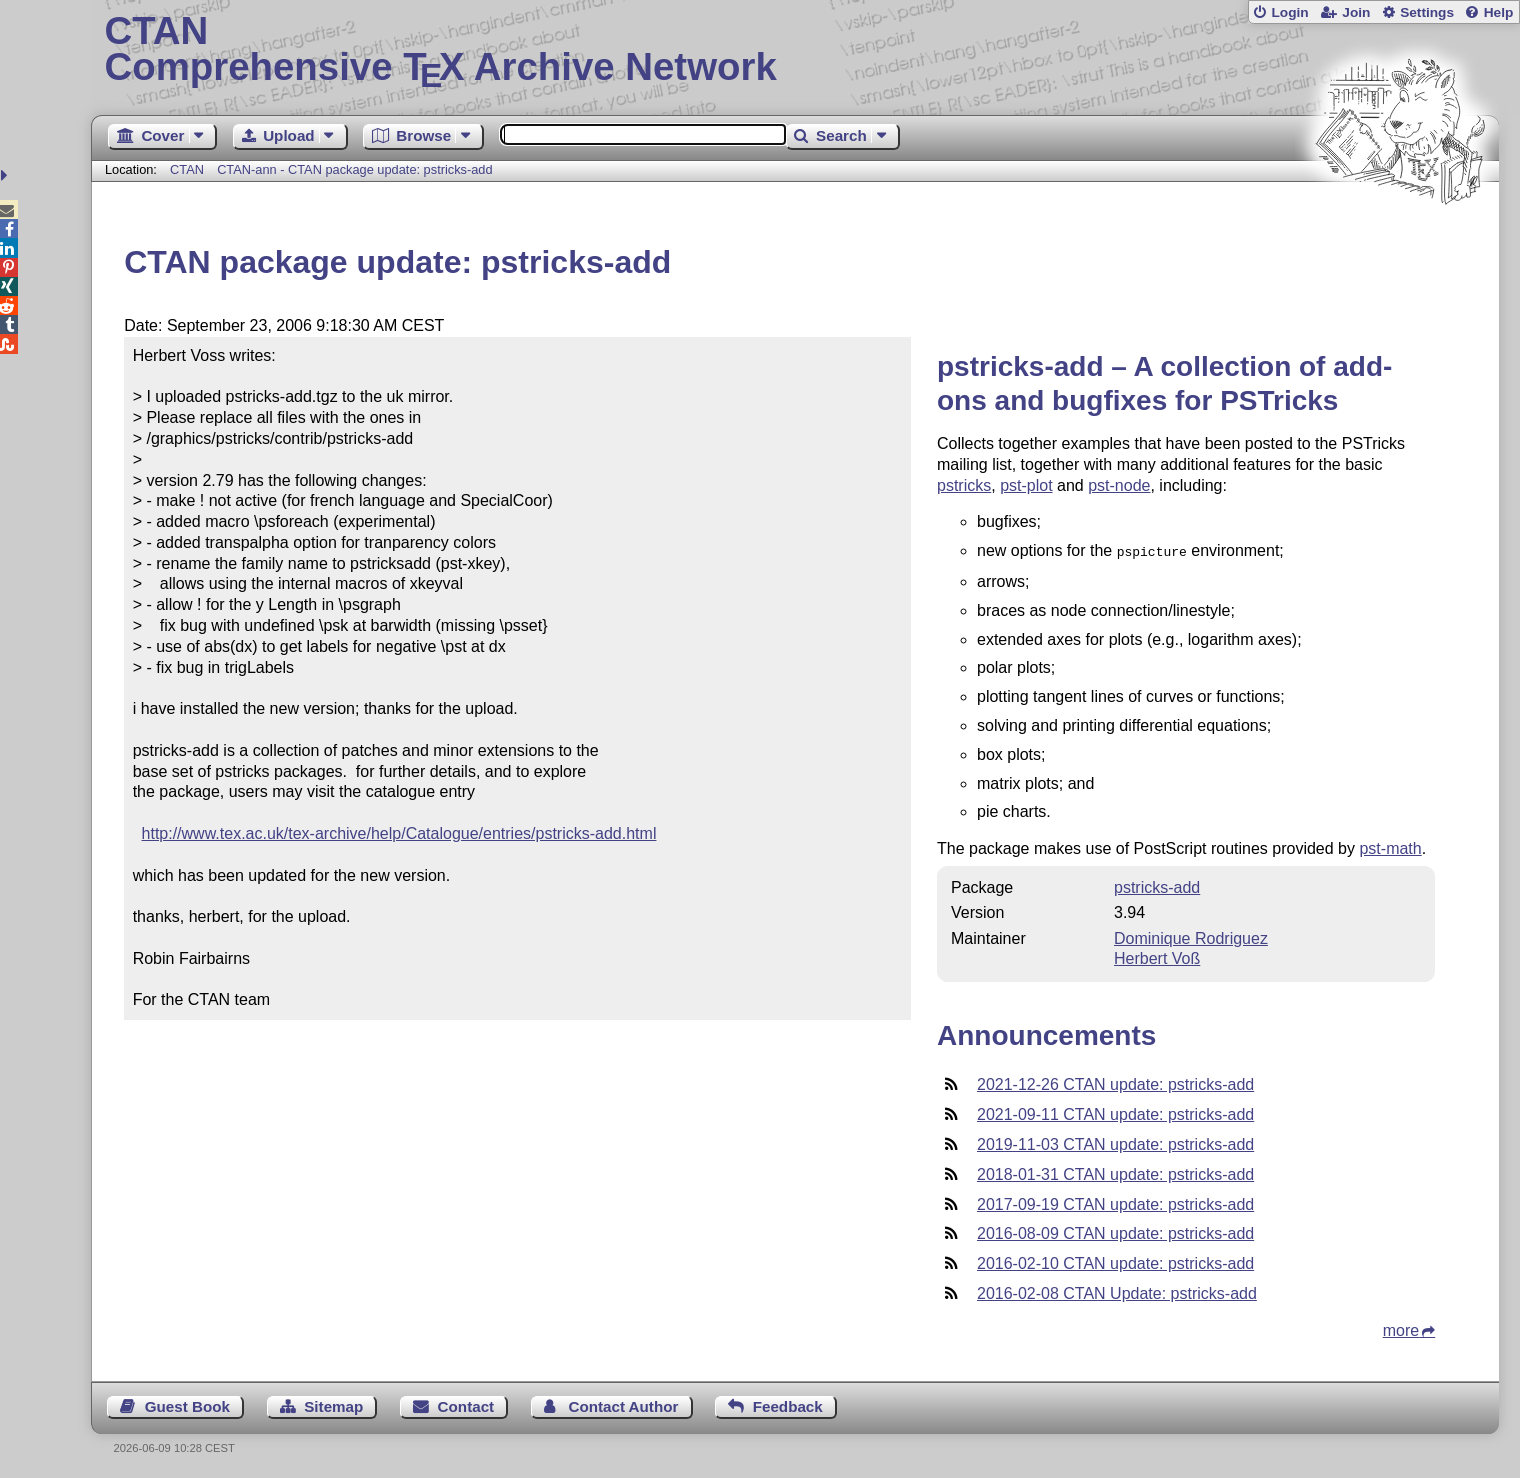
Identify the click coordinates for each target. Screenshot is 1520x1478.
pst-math (1390, 846)
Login (1289, 12)
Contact (466, 1404)
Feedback (788, 1404)
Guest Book (187, 1404)
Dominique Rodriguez (1191, 936)
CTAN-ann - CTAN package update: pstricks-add (354, 169)
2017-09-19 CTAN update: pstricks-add (1115, 1202)
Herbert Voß (1157, 956)
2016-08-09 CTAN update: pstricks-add (1115, 1231)
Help (1499, 12)
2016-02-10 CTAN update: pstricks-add (1115, 1261)
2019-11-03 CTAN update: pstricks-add (1115, 1142)
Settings (1427, 12)
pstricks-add (1157, 885)
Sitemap (333, 1404)
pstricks (964, 485)
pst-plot (1026, 485)
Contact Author (623, 1404)
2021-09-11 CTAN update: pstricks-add (1115, 1112)
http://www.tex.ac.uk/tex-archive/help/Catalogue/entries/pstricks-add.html (399, 833)
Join (1356, 12)
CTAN (187, 169)
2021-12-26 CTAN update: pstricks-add (1115, 1082)
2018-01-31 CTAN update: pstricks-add (1115, 1172)
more (1401, 1328)
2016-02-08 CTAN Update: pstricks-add (1117, 1291)
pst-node (1119, 485)
